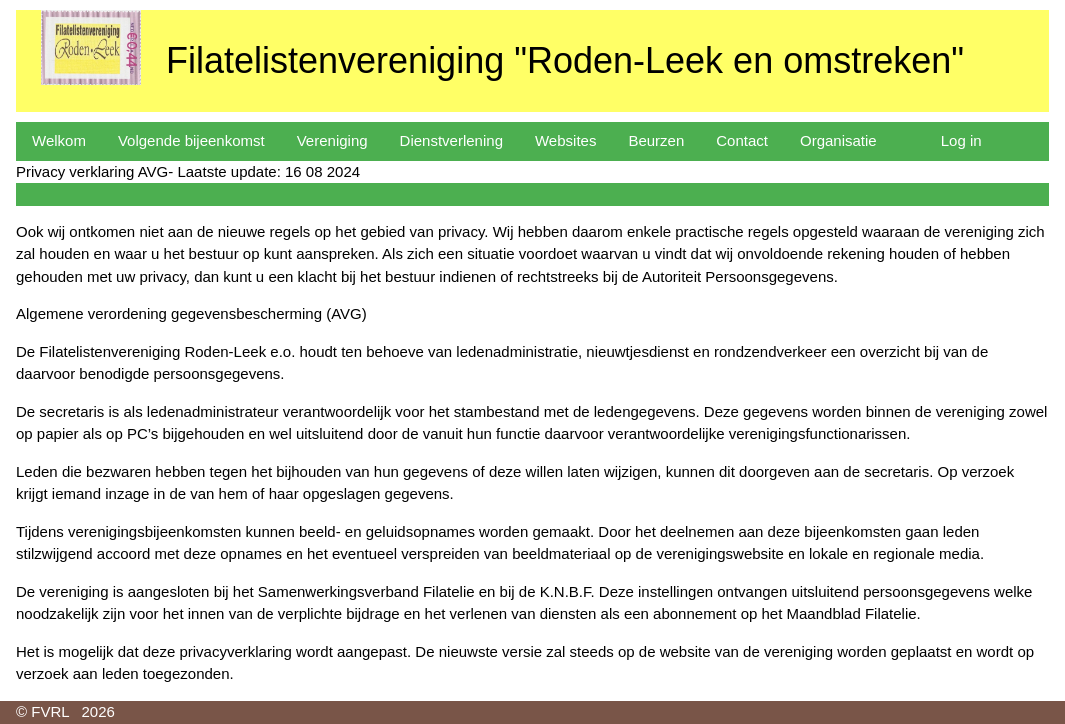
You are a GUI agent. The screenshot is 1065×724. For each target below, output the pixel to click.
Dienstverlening (451, 140)
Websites (565, 140)
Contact (742, 140)
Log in (961, 140)
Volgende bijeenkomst (191, 140)
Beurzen (656, 140)
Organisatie (838, 140)
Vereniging (332, 140)
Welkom (59, 140)
